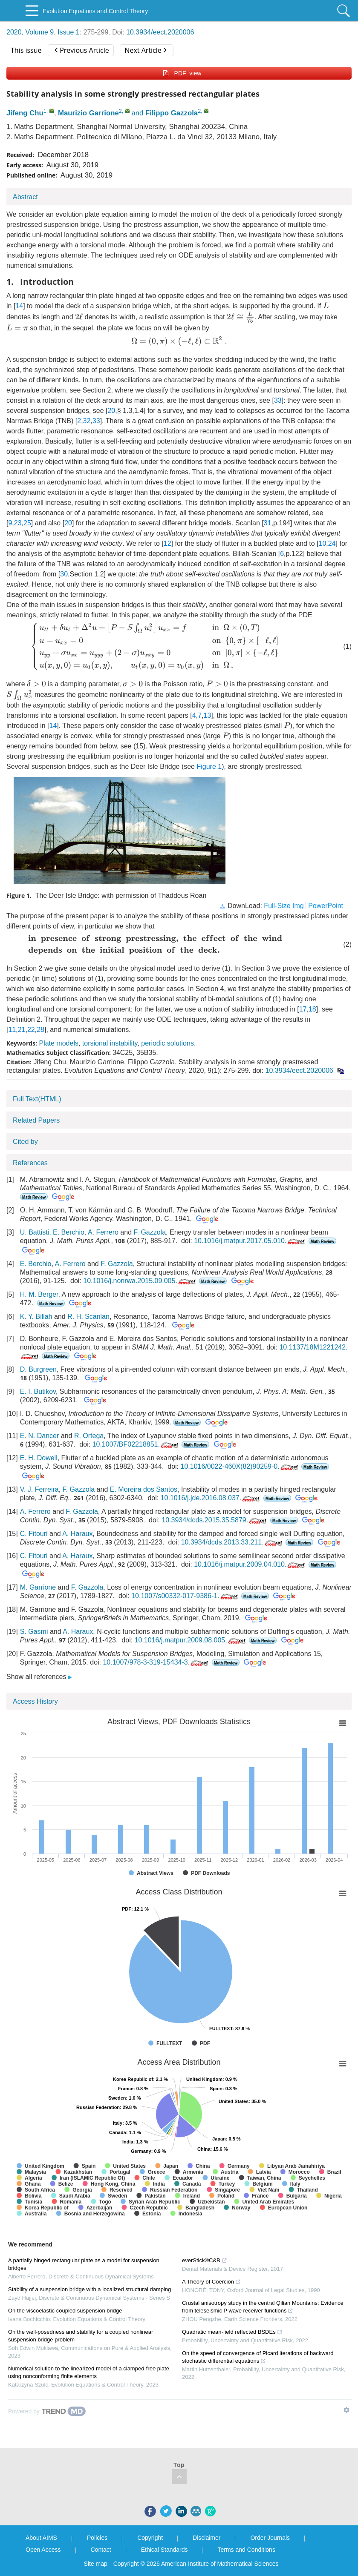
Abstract (25, 197)
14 (19, 305)
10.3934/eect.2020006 (160, 32)
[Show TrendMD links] (346, 2410)
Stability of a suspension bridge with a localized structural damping (89, 2289)
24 (332, 543)
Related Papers (36, 1120)
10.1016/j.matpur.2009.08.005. (191, 1640)
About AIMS (41, 2537)
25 (27, 523)
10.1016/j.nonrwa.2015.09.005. (140, 1280)
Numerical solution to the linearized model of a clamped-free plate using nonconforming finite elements (88, 2372)
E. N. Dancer (39, 1435)
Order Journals (270, 2537)
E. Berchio (68, 1232)
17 (303, 1009)
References (30, 1162)
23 (18, 523)
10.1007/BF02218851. (136, 1444)
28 (40, 1029)
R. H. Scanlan (88, 1316)
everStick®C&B (204, 2260)
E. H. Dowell (39, 1457)
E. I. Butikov (38, 1391)
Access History (35, 1701)
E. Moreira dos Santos (143, 1489)
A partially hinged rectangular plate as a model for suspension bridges (83, 2264)
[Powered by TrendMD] (47, 2411)
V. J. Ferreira (39, 1489)
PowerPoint (325, 905)
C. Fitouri (34, 1533)
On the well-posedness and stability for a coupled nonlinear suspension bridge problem (80, 2336)
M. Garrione (38, 1587)
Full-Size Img (283, 905)
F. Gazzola (149, 1232)
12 (167, 543)
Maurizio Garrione (88, 113)
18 (312, 1009)
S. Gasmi (34, 1631)
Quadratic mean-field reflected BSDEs (232, 2332)
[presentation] (326, 305)
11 (12, 1029)
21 (22, 1029)
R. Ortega (89, 1435)
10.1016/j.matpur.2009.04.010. (250, 1564)
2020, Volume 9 (30, 32)
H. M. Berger (39, 1294)
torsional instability (110, 1043)
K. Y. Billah (36, 1316)
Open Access (43, 2549)
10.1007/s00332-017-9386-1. (185, 1595)
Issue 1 (69, 32)
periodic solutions (167, 1043)
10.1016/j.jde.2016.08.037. (211, 1497)
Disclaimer (206, 2537)
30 (64, 574)
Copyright (150, 2537)
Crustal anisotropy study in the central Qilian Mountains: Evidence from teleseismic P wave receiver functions (263, 2307)
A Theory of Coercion (211, 2281)
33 (278, 400)
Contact (101, 2549)
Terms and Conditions (246, 2549)
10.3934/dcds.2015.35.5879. (215, 1520)
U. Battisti (34, 1232)
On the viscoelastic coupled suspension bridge (65, 2310)
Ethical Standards (164, 2549)
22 (31, 1029)
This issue (26, 50)
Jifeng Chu (24, 113)
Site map (95, 2563)
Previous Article (82, 50)
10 (322, 543)
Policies (97, 2537)
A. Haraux (77, 1533)
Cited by (25, 1141)
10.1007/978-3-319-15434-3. (156, 1662)
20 (111, 410)
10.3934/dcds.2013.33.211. (232, 1542)
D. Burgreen (38, 1369)
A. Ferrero (103, 1232)
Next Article (145, 50)
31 (267, 523)
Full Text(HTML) (37, 1099)
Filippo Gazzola (171, 113)
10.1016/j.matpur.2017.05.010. (250, 1240)
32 (87, 420)
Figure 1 (209, 766)
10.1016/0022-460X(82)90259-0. (240, 1466)
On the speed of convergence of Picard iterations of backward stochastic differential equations (258, 2357)
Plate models (58, 1043)
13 (207, 715)
